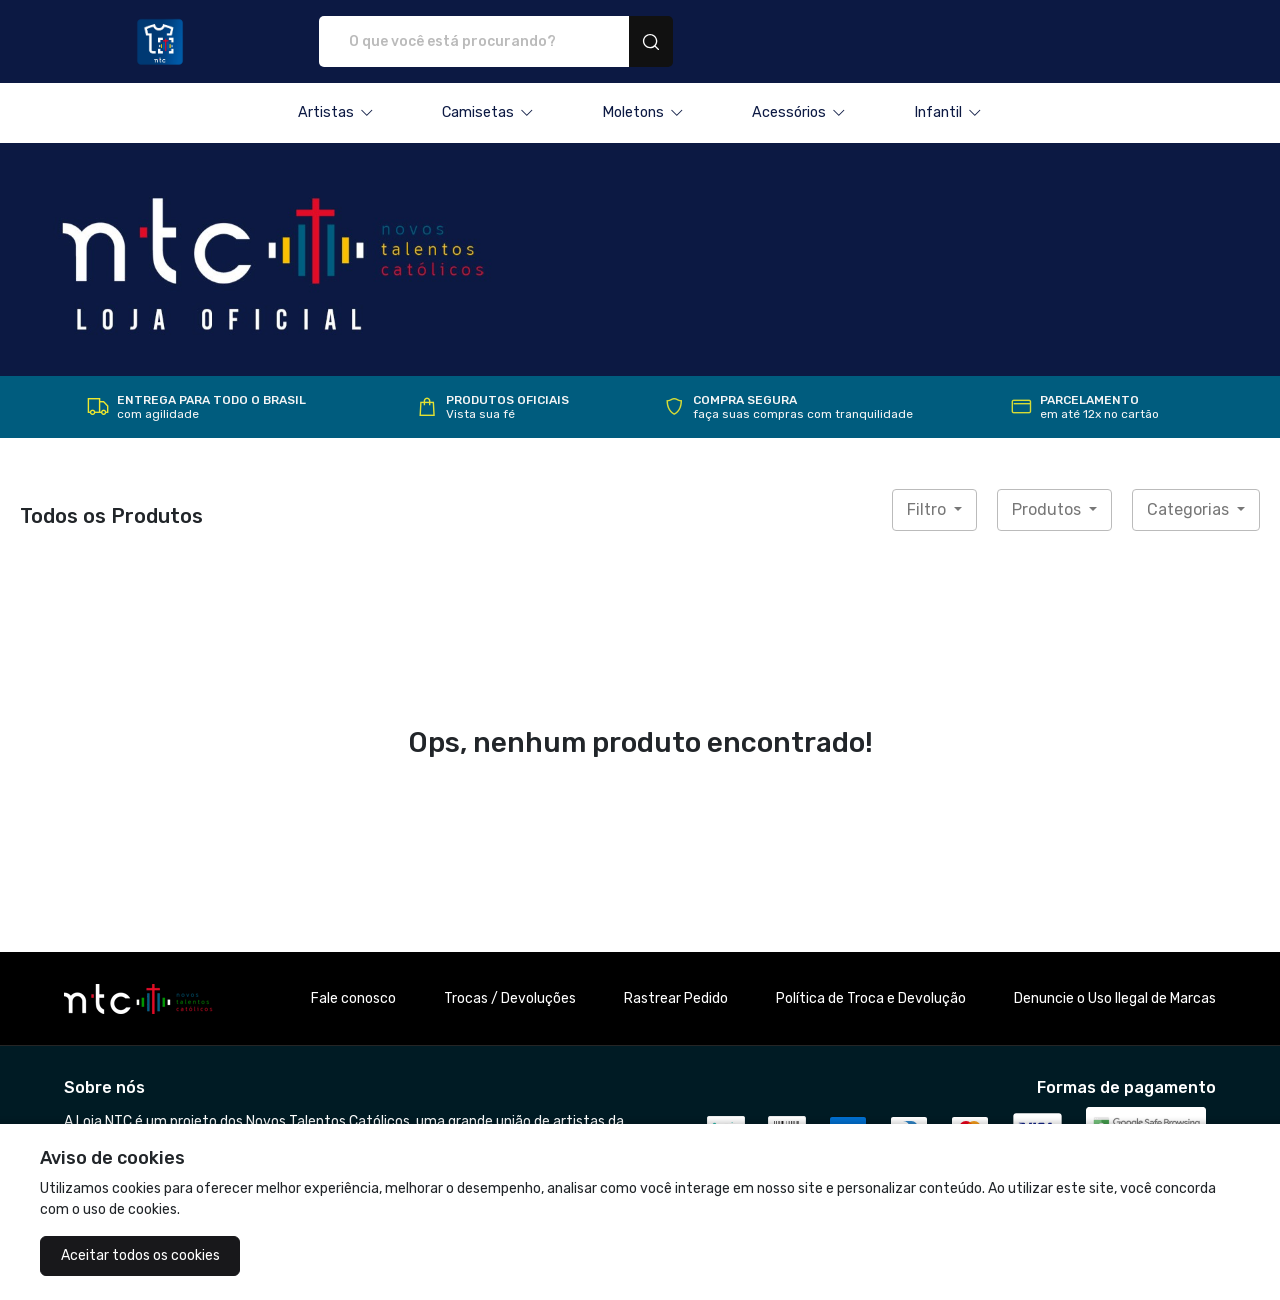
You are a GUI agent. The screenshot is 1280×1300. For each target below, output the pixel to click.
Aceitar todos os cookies (140, 1255)
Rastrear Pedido (676, 998)
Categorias (1190, 509)
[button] (336, 113)
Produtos (1048, 509)
